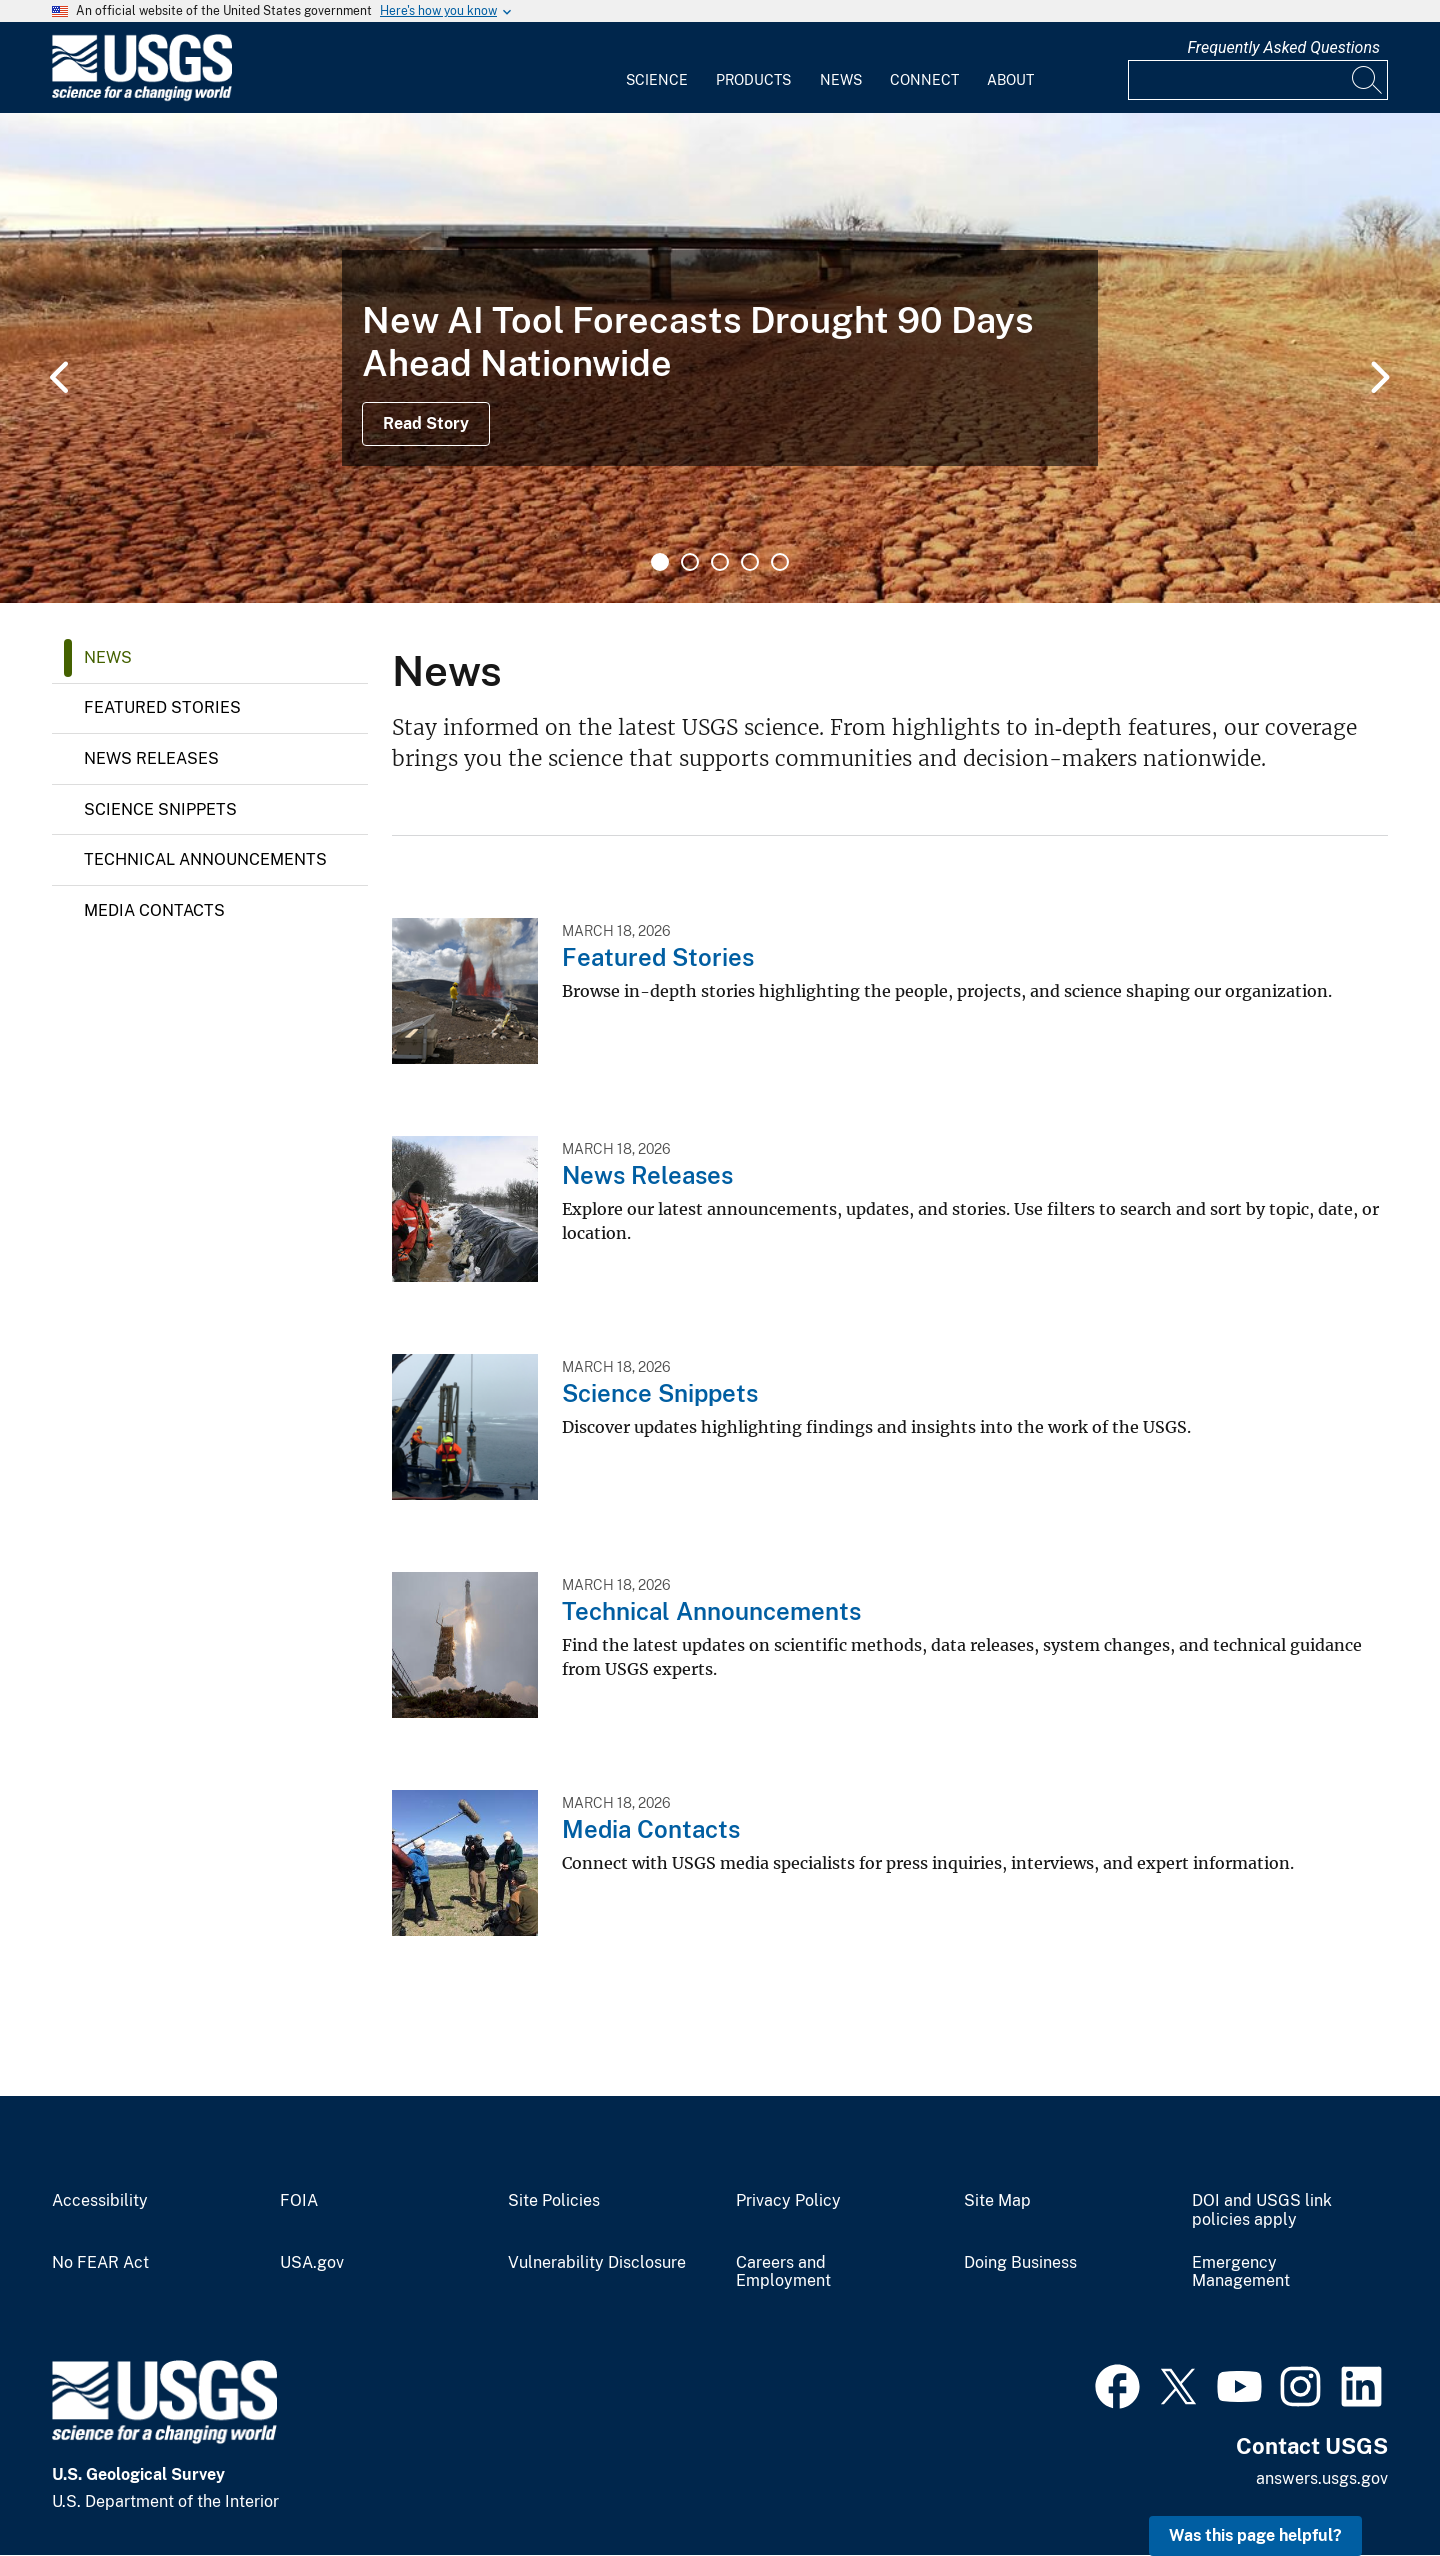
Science (657, 80)
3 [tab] (720, 562)
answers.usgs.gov (1322, 2478)
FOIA (299, 2201)
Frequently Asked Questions (1283, 47)
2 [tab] (690, 562)
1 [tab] (660, 562)
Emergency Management (1241, 2272)
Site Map (997, 2201)
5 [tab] (780, 562)
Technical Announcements (205, 859)
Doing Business (1020, 2263)
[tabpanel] (720, 358)
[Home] (142, 96)
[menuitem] (657, 68)
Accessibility (100, 2201)
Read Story (426, 423)
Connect (924, 80)
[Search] (1368, 80)
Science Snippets (160, 809)
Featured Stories (162, 707)
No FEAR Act (100, 2263)
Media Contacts (154, 910)
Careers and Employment (783, 2272)
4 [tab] (750, 562)
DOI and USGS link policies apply (1262, 2210)
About (1010, 80)
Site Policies (554, 2201)
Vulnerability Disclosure (597, 2263)
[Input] (1258, 80)
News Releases (151, 758)
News (841, 80)
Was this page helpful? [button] (1255, 2535)
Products (753, 80)
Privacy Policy (788, 2201)
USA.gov (312, 2263)
